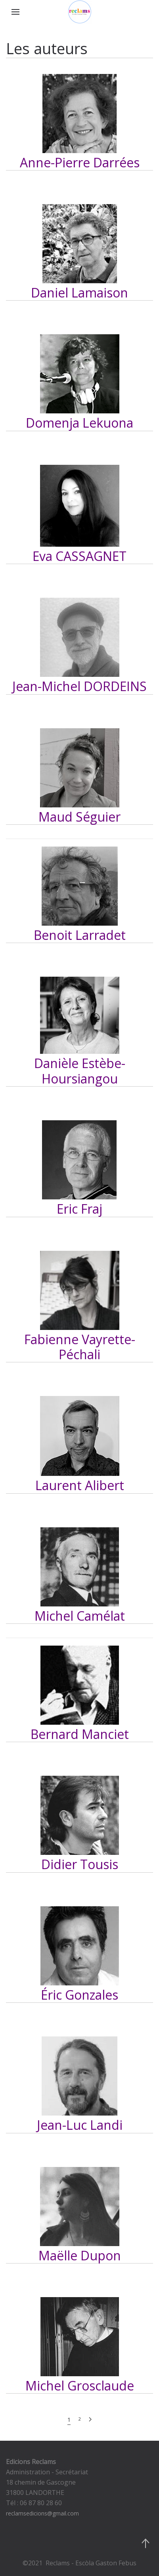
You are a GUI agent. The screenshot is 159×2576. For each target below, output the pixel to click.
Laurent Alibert (79, 1485)
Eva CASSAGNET (79, 555)
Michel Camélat (79, 1615)
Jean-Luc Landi (80, 2124)
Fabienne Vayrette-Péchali (79, 1347)
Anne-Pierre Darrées (80, 162)
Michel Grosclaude (79, 2385)
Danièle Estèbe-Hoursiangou (79, 1071)
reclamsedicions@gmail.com (42, 2513)
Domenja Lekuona (79, 422)
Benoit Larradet (80, 934)
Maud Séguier (79, 816)
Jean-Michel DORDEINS (79, 686)
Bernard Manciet (80, 1734)
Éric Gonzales (79, 1994)
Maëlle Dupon (79, 2255)
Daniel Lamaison (79, 292)
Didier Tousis (79, 1864)
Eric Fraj (79, 1208)
